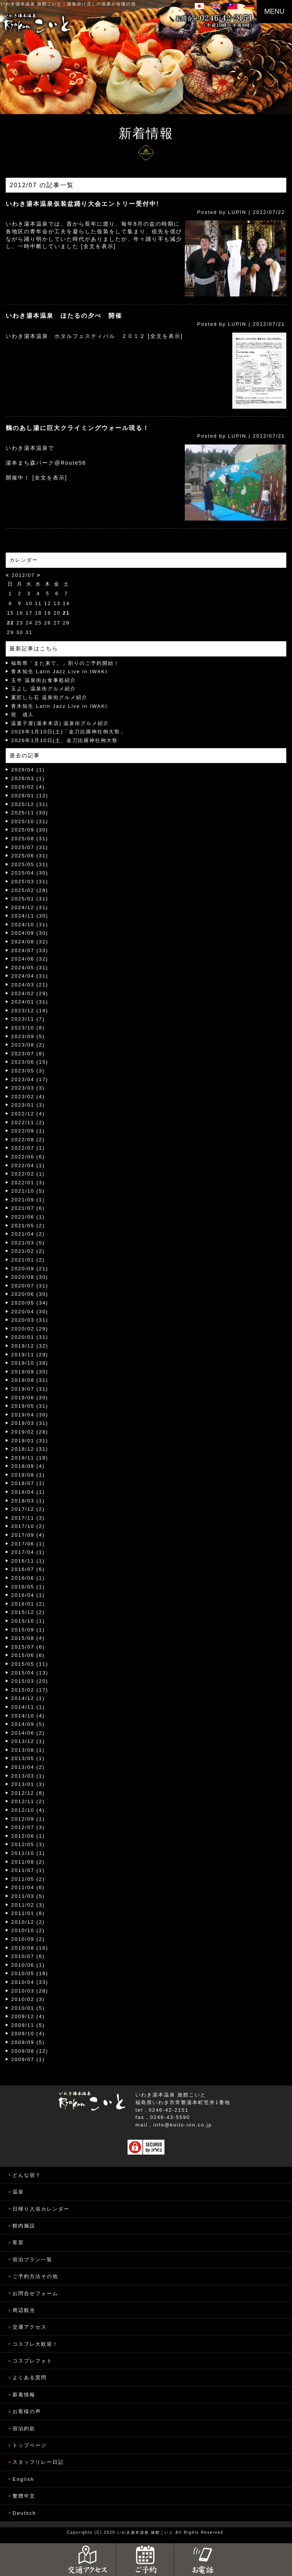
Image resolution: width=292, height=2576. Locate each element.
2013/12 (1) (28, 1741)
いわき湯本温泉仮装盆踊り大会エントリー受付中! (82, 204)
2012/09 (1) (28, 1819)
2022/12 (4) (28, 1114)
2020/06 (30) (29, 1294)
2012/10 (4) (28, 1810)
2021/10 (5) (28, 1191)
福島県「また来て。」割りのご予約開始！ (65, 663)
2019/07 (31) (29, 1389)
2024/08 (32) (29, 942)
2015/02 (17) (29, 1690)
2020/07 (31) (29, 1286)
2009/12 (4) (28, 2016)
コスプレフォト (32, 2361)
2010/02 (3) (28, 1999)
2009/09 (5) (28, 2042)
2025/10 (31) (29, 821)
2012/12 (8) (28, 1793)
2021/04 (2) (28, 1234)
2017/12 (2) (28, 1509)
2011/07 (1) (28, 1870)
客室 (18, 2242)
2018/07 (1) (28, 1483)
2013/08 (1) (28, 1750)
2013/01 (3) (28, 1784)
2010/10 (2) (28, 1930)
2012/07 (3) (28, 1827)
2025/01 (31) (29, 899)
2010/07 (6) (28, 1956)
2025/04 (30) (29, 873)
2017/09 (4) (28, 1535)
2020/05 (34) (29, 1303)
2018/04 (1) (28, 1492)
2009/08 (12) (29, 2051)
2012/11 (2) (28, 1801)
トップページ (30, 2445)
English (23, 2479)
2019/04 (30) (29, 1415)
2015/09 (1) (28, 1630)
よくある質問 (30, 2377)
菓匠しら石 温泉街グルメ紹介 (49, 697)
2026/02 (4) (28, 787)
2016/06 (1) (28, 1578)
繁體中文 (24, 2496)
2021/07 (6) (28, 1208)
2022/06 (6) (28, 1157)
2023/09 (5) (28, 1036)
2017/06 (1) (28, 1544)
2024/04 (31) (29, 976)
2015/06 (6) (28, 1655)
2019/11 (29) (29, 1354)
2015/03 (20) (29, 1681)
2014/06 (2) (28, 1733)
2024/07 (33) (29, 950)
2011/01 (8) (28, 1913)
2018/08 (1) (28, 1475)
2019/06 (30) (29, 1397)
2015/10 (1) (28, 1621)
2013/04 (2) (28, 1767)
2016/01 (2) (28, 1604)
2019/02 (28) (29, 1432)
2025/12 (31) (29, 804)
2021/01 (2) (28, 1260)
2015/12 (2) (28, 1612)
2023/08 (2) (28, 1045)
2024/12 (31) (29, 907)
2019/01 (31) (29, 1440)
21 (66, 613)
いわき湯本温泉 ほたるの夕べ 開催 (64, 315)
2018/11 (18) (29, 1458)
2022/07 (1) (28, 1148)
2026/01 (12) (29, 795)
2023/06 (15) (29, 1062)
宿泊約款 (24, 2428)
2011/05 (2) (28, 1879)
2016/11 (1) (28, 1561)
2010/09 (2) (28, 1939)
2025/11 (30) (29, 813)
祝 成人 (22, 714)
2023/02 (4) (28, 1096)
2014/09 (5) (28, 1724)
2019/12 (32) (29, 1346)
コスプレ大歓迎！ (35, 2344)
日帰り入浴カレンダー (41, 2209)
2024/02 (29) (29, 993)
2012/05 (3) (28, 1844)
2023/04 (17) (29, 1079)
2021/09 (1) (28, 1200)
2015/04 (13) (29, 1673)
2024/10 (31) (29, 924)
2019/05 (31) (29, 1406)
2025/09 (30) (29, 830)
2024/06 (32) (29, 959)
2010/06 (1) (28, 1965)
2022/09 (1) (28, 1131)
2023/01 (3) (28, 1105)
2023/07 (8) (28, 1053)
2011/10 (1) (28, 1853)
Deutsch (24, 2513)
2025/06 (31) (29, 856)
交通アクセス (30, 2327)
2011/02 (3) (28, 1905)
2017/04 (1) (28, 1552)
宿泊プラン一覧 (32, 2259)
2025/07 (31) (29, 847)
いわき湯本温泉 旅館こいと (31, 4)
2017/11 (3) (28, 1518)
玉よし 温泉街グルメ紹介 (43, 688)
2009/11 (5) (28, 2025)
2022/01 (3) (28, 1182)
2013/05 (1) (28, 1758)
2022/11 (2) (28, 1122)
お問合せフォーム (35, 2293)
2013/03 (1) (28, 1776)
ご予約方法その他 (35, 2276)
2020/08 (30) (29, 1277)
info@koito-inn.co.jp (182, 2125)
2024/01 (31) (29, 1002)
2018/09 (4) (28, 1466)
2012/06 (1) (28, 1836)
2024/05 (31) (29, 967)
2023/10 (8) (28, 1028)
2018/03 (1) (28, 1501)
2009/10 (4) (28, 2033)
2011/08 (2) (28, 1862)
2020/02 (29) (29, 1329)
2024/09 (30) (29, 933)
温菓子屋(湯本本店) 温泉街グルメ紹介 (60, 723)
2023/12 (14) (29, 1010)
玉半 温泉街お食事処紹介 (43, 680)
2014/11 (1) (28, 1707)
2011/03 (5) (28, 1896)
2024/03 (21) (29, 985)
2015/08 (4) (28, 1638)
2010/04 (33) (29, 1982)
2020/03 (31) (29, 1320)
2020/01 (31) (29, 1337)
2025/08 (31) (29, 838)
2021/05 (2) (28, 1225)
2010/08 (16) (29, 1948)
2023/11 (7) (28, 1019)
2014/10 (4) (28, 1716)
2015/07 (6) (28, 1647)
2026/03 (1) (28, 778)
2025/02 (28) (29, 890)
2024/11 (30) (29, 916)
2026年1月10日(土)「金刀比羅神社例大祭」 (68, 731)
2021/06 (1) (28, 1217)
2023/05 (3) (28, 1071)
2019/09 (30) (29, 1372)
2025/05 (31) (29, 864)
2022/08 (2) (28, 1139)
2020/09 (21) (29, 1268)
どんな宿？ (27, 2175)
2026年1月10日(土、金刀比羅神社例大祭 (64, 740)
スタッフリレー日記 (38, 2462)
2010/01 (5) (28, 2008)
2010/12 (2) (28, 1922)
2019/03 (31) (29, 1423)
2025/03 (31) (29, 881)
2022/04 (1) (28, 1165)
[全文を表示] (98, 246)
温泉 (18, 2192)
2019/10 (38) (29, 1363)
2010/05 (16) (29, 1973)
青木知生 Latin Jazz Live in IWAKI (59, 671)
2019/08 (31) (29, 1380)
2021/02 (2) (28, 1251)
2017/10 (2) (28, 1526)
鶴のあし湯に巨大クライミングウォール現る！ (77, 428)
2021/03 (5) (28, 1243)
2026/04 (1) (28, 770)
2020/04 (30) (29, 1311)
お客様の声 (27, 2411)
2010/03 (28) (29, 1991)
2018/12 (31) (29, 1449)
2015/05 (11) (29, 1664)
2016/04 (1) (28, 1595)
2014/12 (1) (28, 1698)
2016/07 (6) (28, 1569)
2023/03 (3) (28, 1088)
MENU (274, 11)
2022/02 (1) (28, 1174)
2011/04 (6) (28, 1887)
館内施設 (24, 2226)
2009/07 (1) (28, 2059)
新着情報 (24, 2395)
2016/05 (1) (28, 1587)
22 (10, 623)
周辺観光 (24, 2310)
